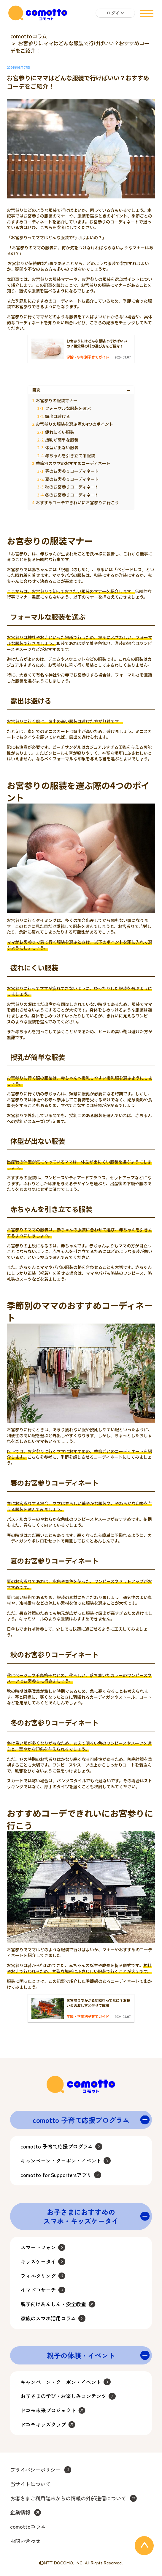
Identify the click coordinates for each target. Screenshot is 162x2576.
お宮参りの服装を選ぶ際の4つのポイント (74, 424)
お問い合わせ (25, 2540)
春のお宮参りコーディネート (72, 471)
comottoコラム (28, 36)
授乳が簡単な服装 (61, 440)
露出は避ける (57, 416)
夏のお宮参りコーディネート (72, 479)
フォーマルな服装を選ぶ (68, 408)
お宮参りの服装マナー (56, 400)
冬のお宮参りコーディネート (72, 495)
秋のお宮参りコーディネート (72, 487)
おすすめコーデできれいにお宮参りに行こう (77, 502)
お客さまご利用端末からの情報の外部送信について (68, 2498)
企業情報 (20, 2512)
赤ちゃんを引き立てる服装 (70, 455)
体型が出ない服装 (61, 447)
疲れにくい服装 (59, 432)
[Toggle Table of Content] (129, 390)
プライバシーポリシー (35, 2469)
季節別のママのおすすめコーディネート (73, 463)
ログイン (115, 13)
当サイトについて (30, 2484)
